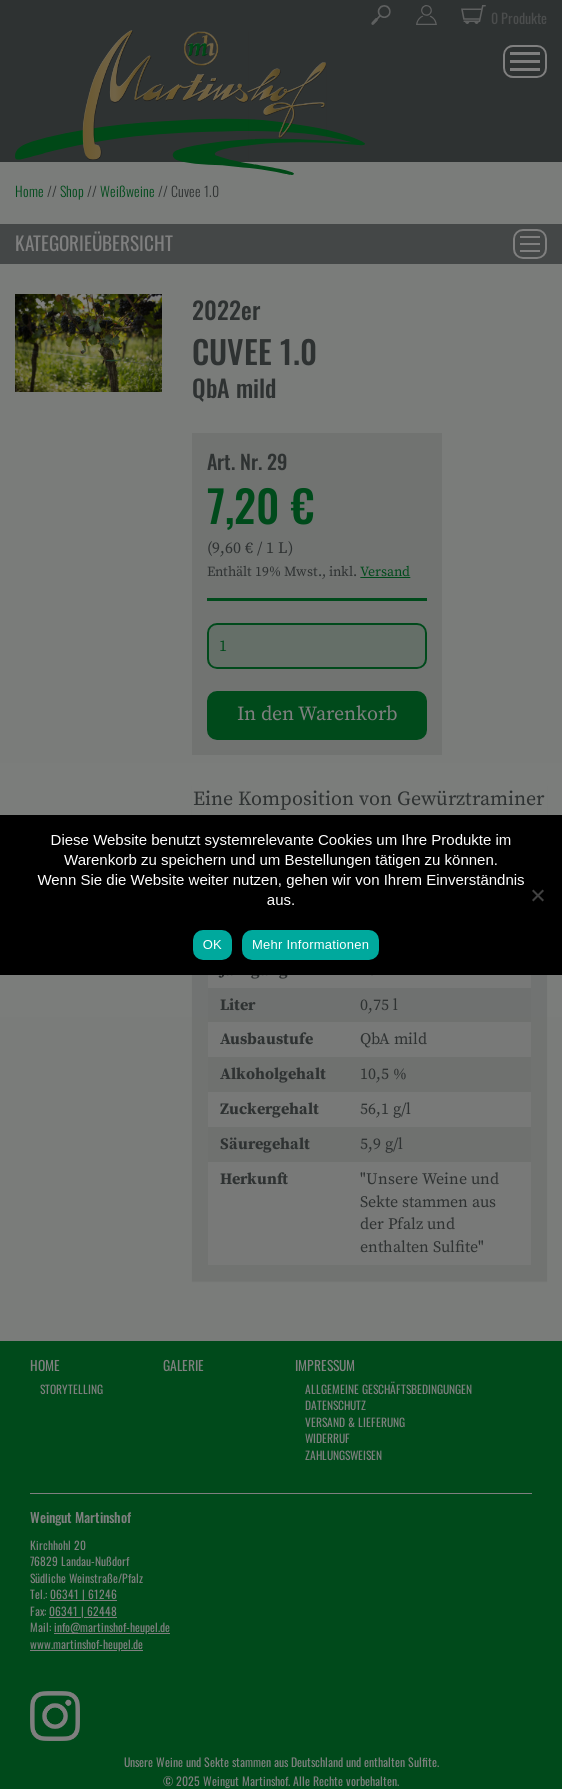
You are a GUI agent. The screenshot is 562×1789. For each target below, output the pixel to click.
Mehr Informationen (310, 944)
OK (212, 944)
